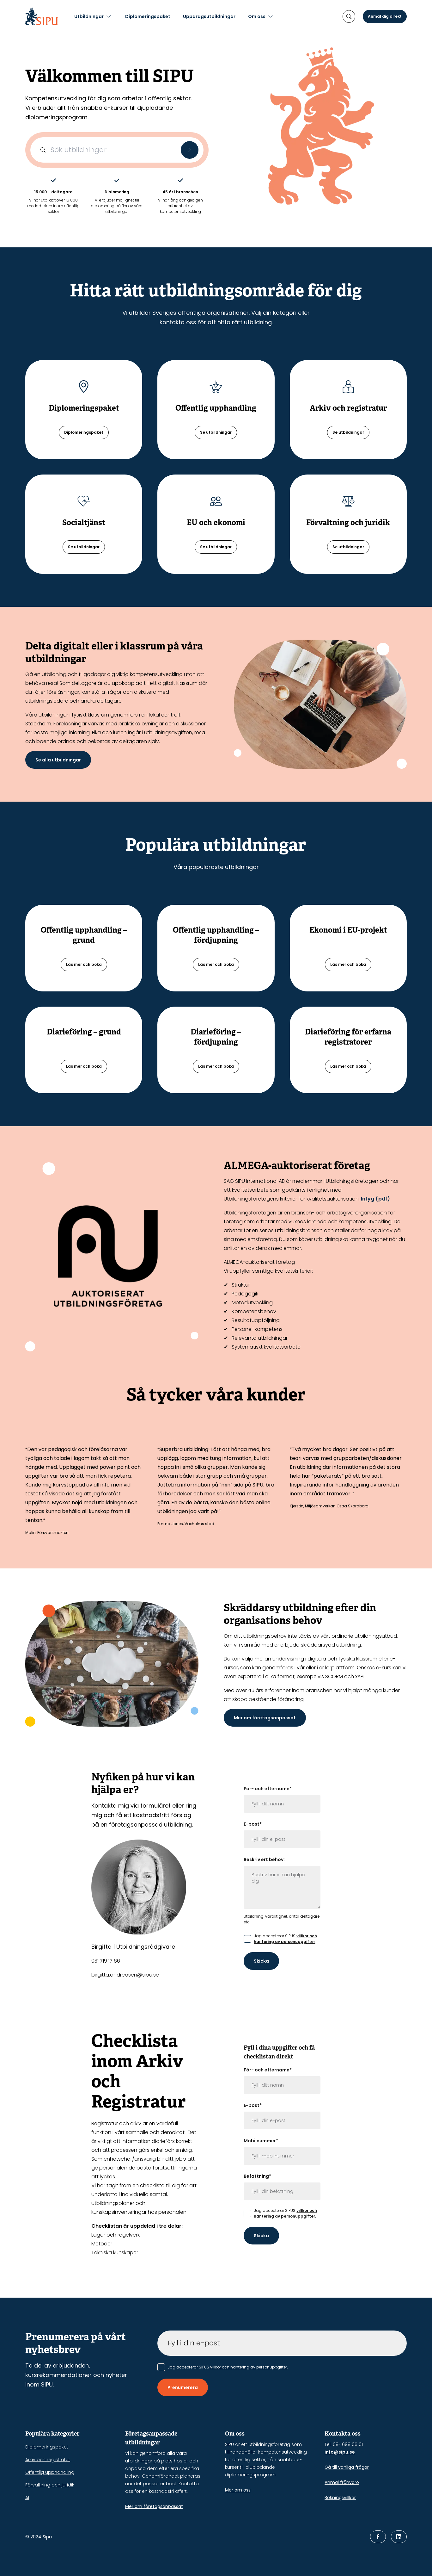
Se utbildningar (216, 432)
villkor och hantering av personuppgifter (285, 1938)
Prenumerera (182, 2387)
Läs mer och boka (84, 964)
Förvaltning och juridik (49, 2485)
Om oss (256, 16)
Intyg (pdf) (375, 1198)
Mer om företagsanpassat (265, 1718)
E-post (253, 1824)
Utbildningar (89, 16)
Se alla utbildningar (58, 760)
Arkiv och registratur (47, 2459)
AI (27, 2497)
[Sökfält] (117, 150)
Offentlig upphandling (49, 2472)
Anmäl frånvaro (342, 2482)
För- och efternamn (268, 1788)
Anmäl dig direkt (385, 16)
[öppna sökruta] (349, 16)
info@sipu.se (340, 2452)
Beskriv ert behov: (264, 1859)
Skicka (261, 1961)
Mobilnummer (261, 2141)
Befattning (257, 2176)
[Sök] (189, 150)
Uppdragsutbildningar (209, 16)
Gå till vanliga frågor (347, 2467)
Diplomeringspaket (147, 16)
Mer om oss (238, 2490)
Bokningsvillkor (340, 2497)
